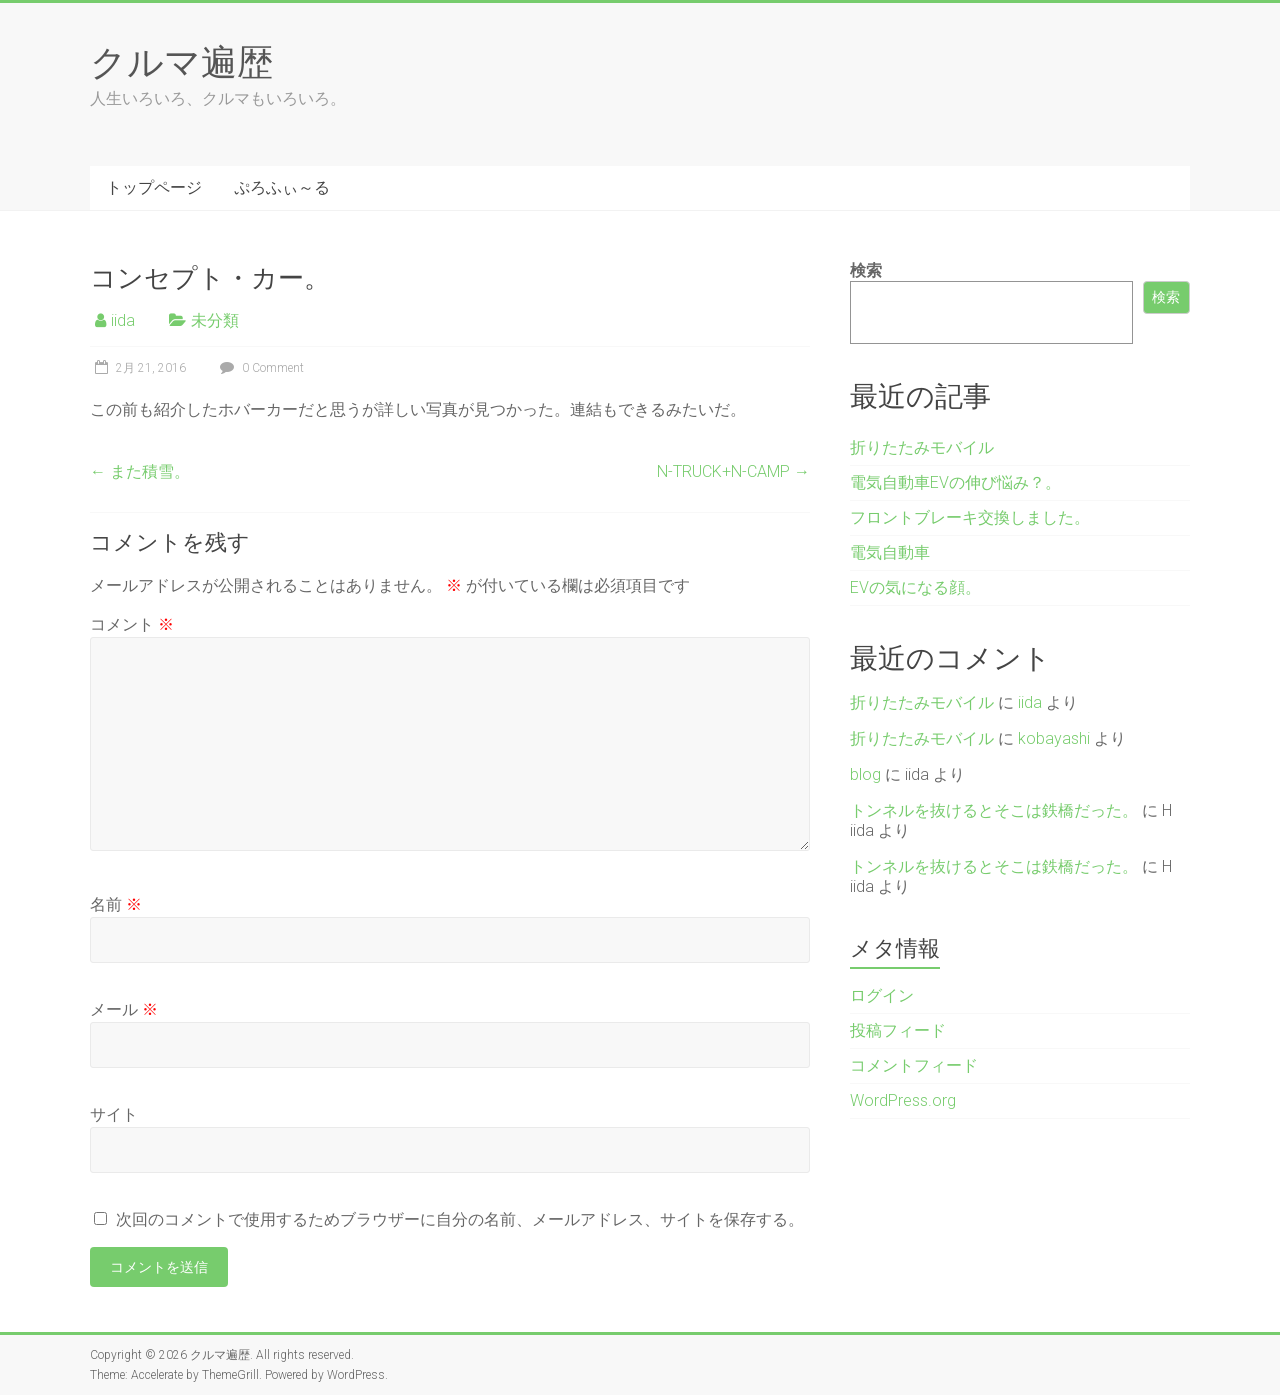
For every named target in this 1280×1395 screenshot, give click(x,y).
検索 (866, 270)
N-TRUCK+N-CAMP (733, 471)
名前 (116, 904)
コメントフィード (914, 1065)
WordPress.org (903, 1100)
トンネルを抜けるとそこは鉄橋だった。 (994, 810)
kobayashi (1054, 738)
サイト (114, 1114)
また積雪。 (140, 471)
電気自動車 (890, 552)
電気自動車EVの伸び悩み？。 (955, 482)
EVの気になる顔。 (915, 587)
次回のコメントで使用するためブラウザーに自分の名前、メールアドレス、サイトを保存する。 (460, 1219)
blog (865, 774)
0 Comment (259, 368)
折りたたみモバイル (922, 447)
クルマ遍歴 (181, 61)
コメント (132, 624)
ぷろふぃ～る (282, 187)
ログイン (882, 995)
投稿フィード (898, 1030)
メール (124, 1009)
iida (123, 320)
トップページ (154, 187)
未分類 (215, 320)
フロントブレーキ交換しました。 (970, 517)
